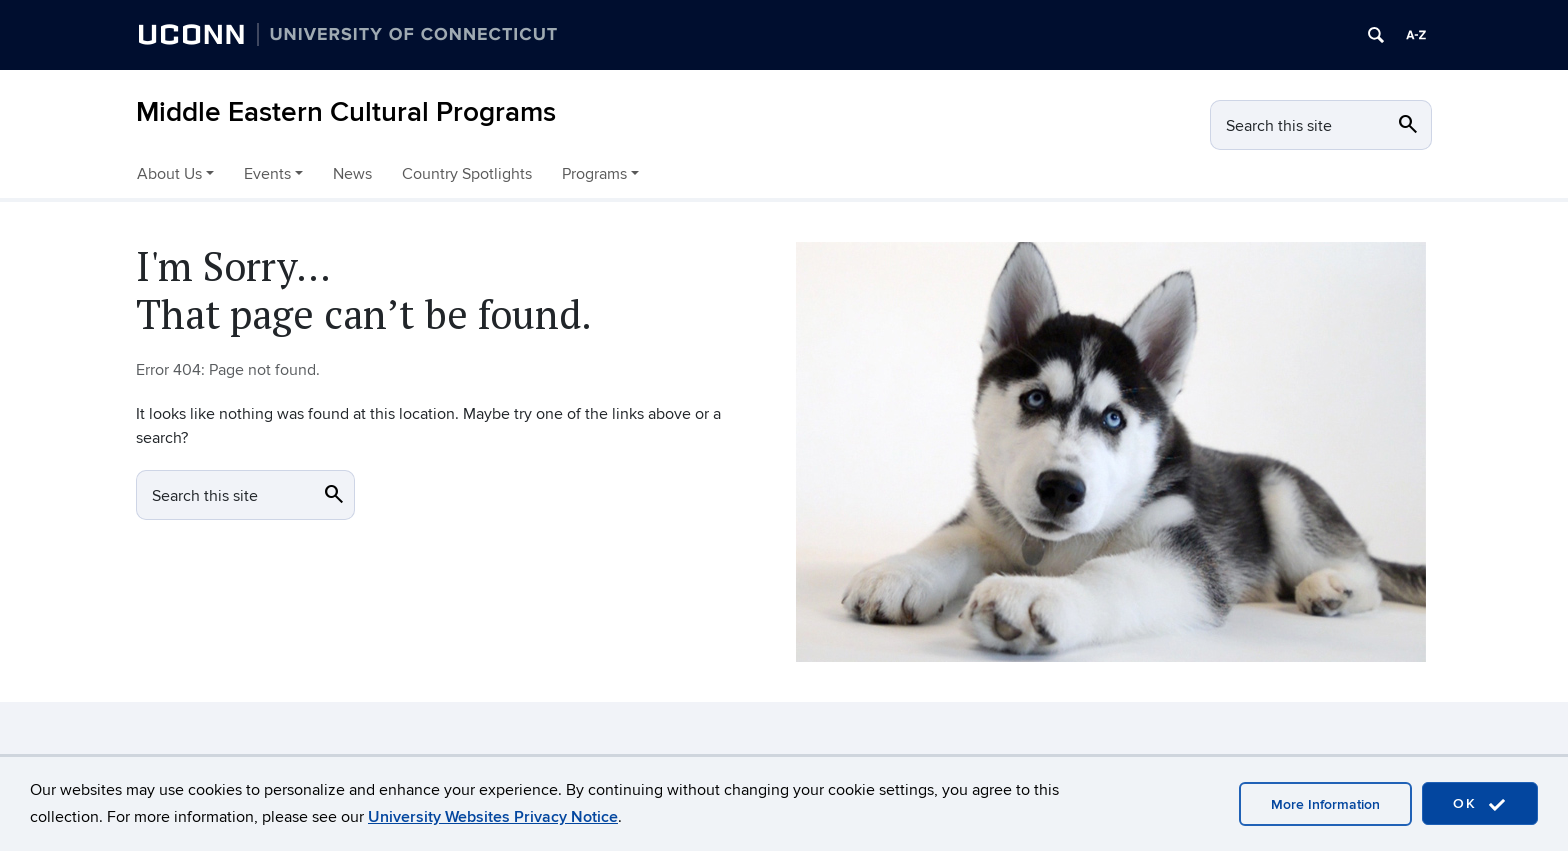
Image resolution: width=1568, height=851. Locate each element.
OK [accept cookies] (1480, 804)
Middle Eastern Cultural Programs (346, 112)
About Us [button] (169, 174)
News (352, 174)
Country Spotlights (467, 174)
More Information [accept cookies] (1325, 804)
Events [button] (267, 174)
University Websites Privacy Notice (493, 817)
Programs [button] (594, 174)
